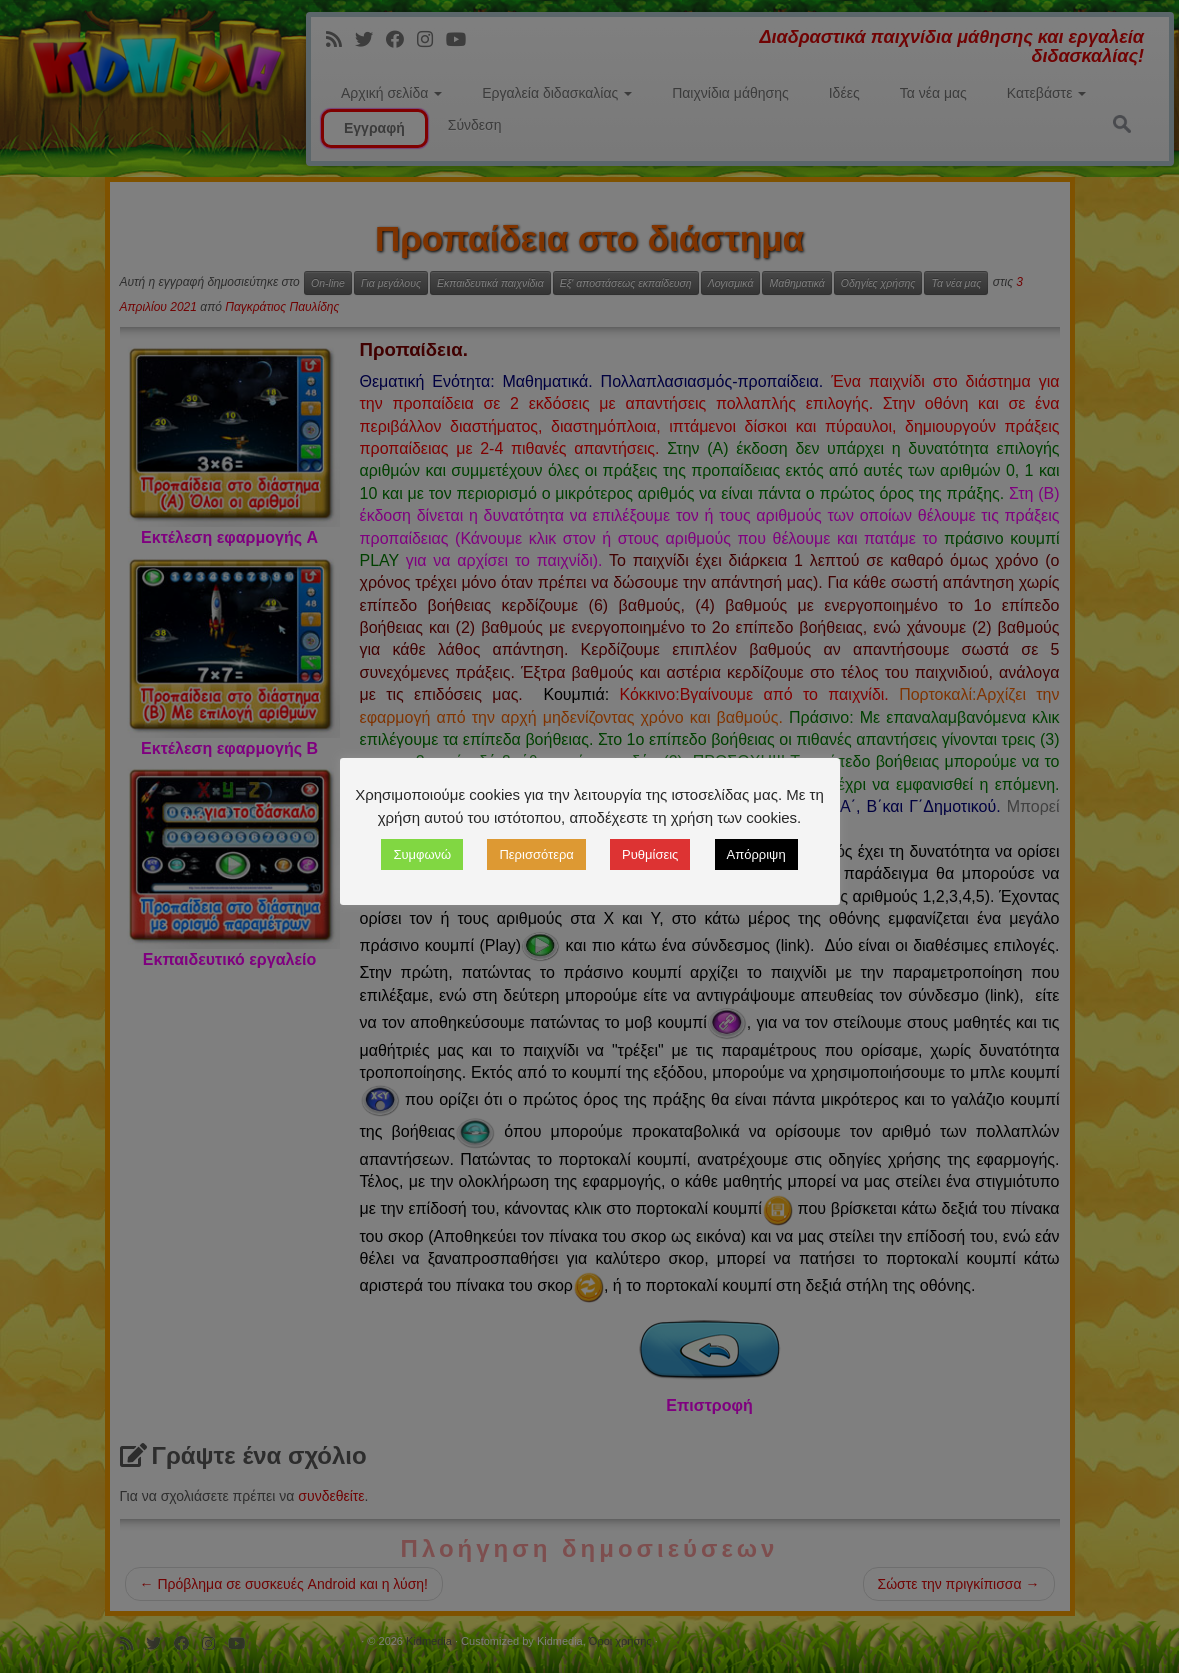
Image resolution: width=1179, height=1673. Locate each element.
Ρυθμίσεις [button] (650, 854)
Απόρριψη (756, 854)
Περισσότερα (536, 854)
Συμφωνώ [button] (422, 854)
